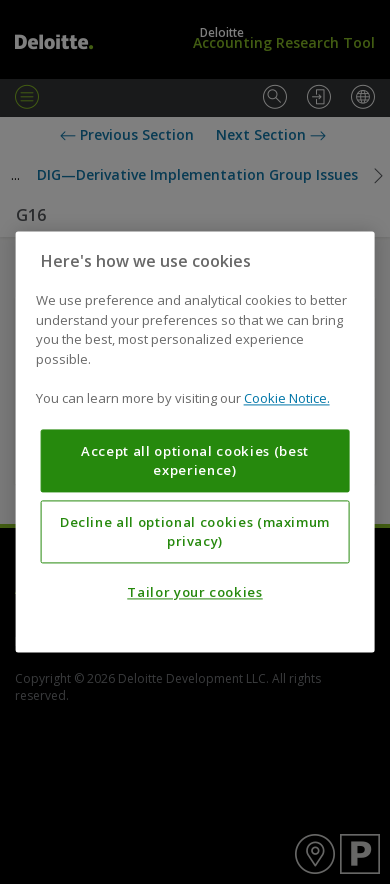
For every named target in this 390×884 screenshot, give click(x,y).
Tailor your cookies (194, 593)
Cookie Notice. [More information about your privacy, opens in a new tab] (287, 399)
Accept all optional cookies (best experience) (195, 461)
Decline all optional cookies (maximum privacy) (195, 532)
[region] (195, 441)
